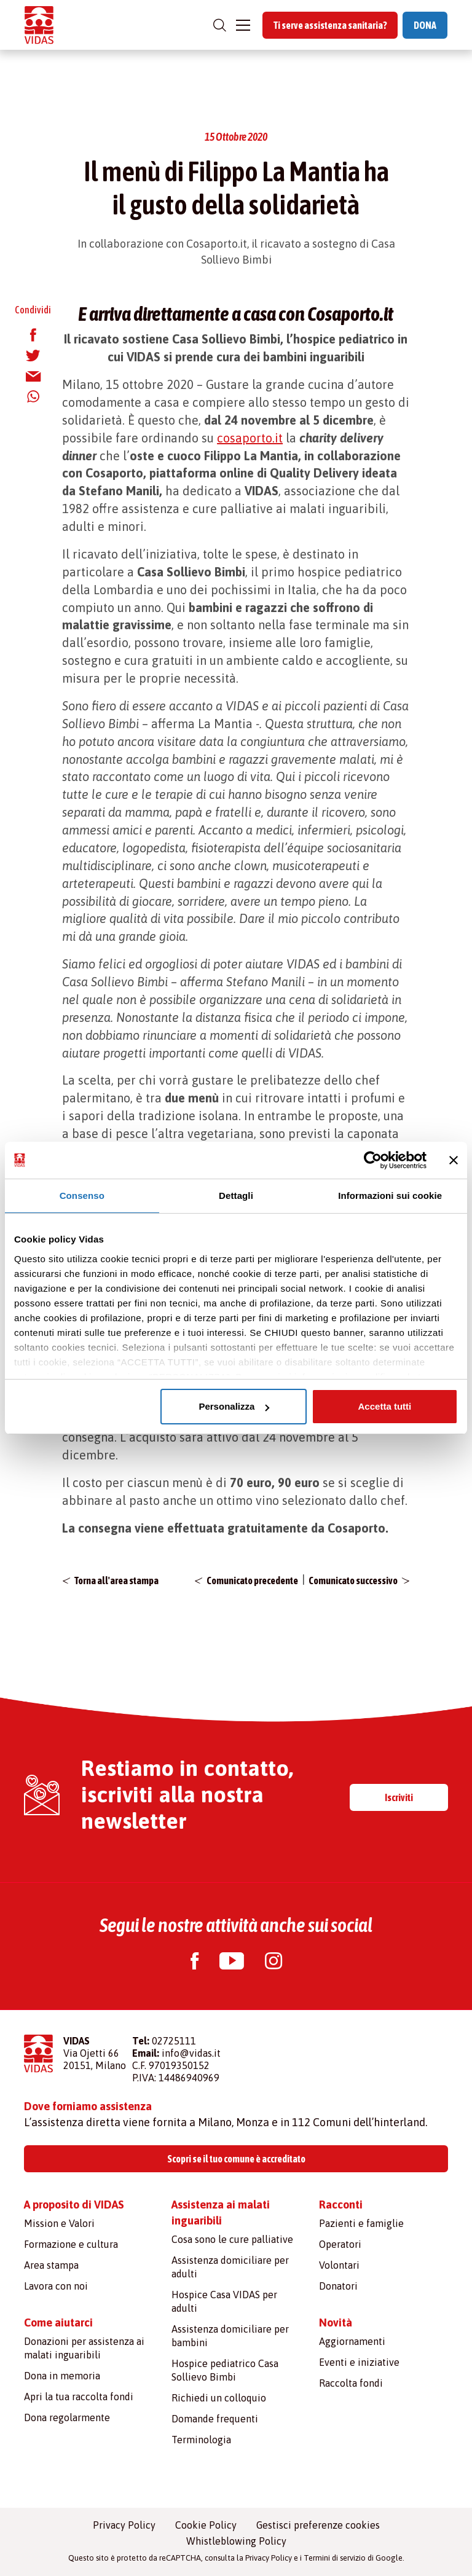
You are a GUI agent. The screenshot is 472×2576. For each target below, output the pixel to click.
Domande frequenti (214, 2418)
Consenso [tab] (82, 1195)
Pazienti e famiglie (361, 2223)
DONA (425, 25)
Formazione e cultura (71, 2244)
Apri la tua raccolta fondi (78, 2396)
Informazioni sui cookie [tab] (390, 1195)
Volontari (339, 2265)
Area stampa (51, 2265)
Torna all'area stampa (116, 1580)
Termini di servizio (335, 2557)
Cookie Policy (206, 2525)
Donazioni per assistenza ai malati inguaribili (84, 2348)
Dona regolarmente (67, 2417)
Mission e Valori (59, 2223)
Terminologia (201, 2439)
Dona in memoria (62, 2375)
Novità (335, 2322)
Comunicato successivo (353, 1580)
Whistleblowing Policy (236, 2541)
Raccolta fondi (351, 2383)
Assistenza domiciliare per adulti (230, 2267)
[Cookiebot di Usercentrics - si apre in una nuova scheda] (373, 1160)
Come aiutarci (58, 2322)
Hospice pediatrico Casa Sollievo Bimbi (224, 2370)
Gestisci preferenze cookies (318, 2525)
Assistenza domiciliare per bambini (230, 2335)
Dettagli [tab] (236, 1195)
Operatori (340, 2244)
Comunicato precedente (252, 1580)
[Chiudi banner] (453, 1160)
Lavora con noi (56, 2285)
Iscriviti (399, 1797)
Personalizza (234, 1406)
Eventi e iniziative (359, 2362)
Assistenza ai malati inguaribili (220, 2212)
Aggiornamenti (352, 2341)
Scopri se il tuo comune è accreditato (236, 2158)
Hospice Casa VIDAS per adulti (224, 2301)
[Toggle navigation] (243, 25)
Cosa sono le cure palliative (232, 2239)
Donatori (338, 2285)
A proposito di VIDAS (74, 2204)
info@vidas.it (191, 2053)
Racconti (341, 2204)
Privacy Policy (124, 2525)
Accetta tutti (385, 1406)
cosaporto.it (250, 438)
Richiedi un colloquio (218, 2397)
